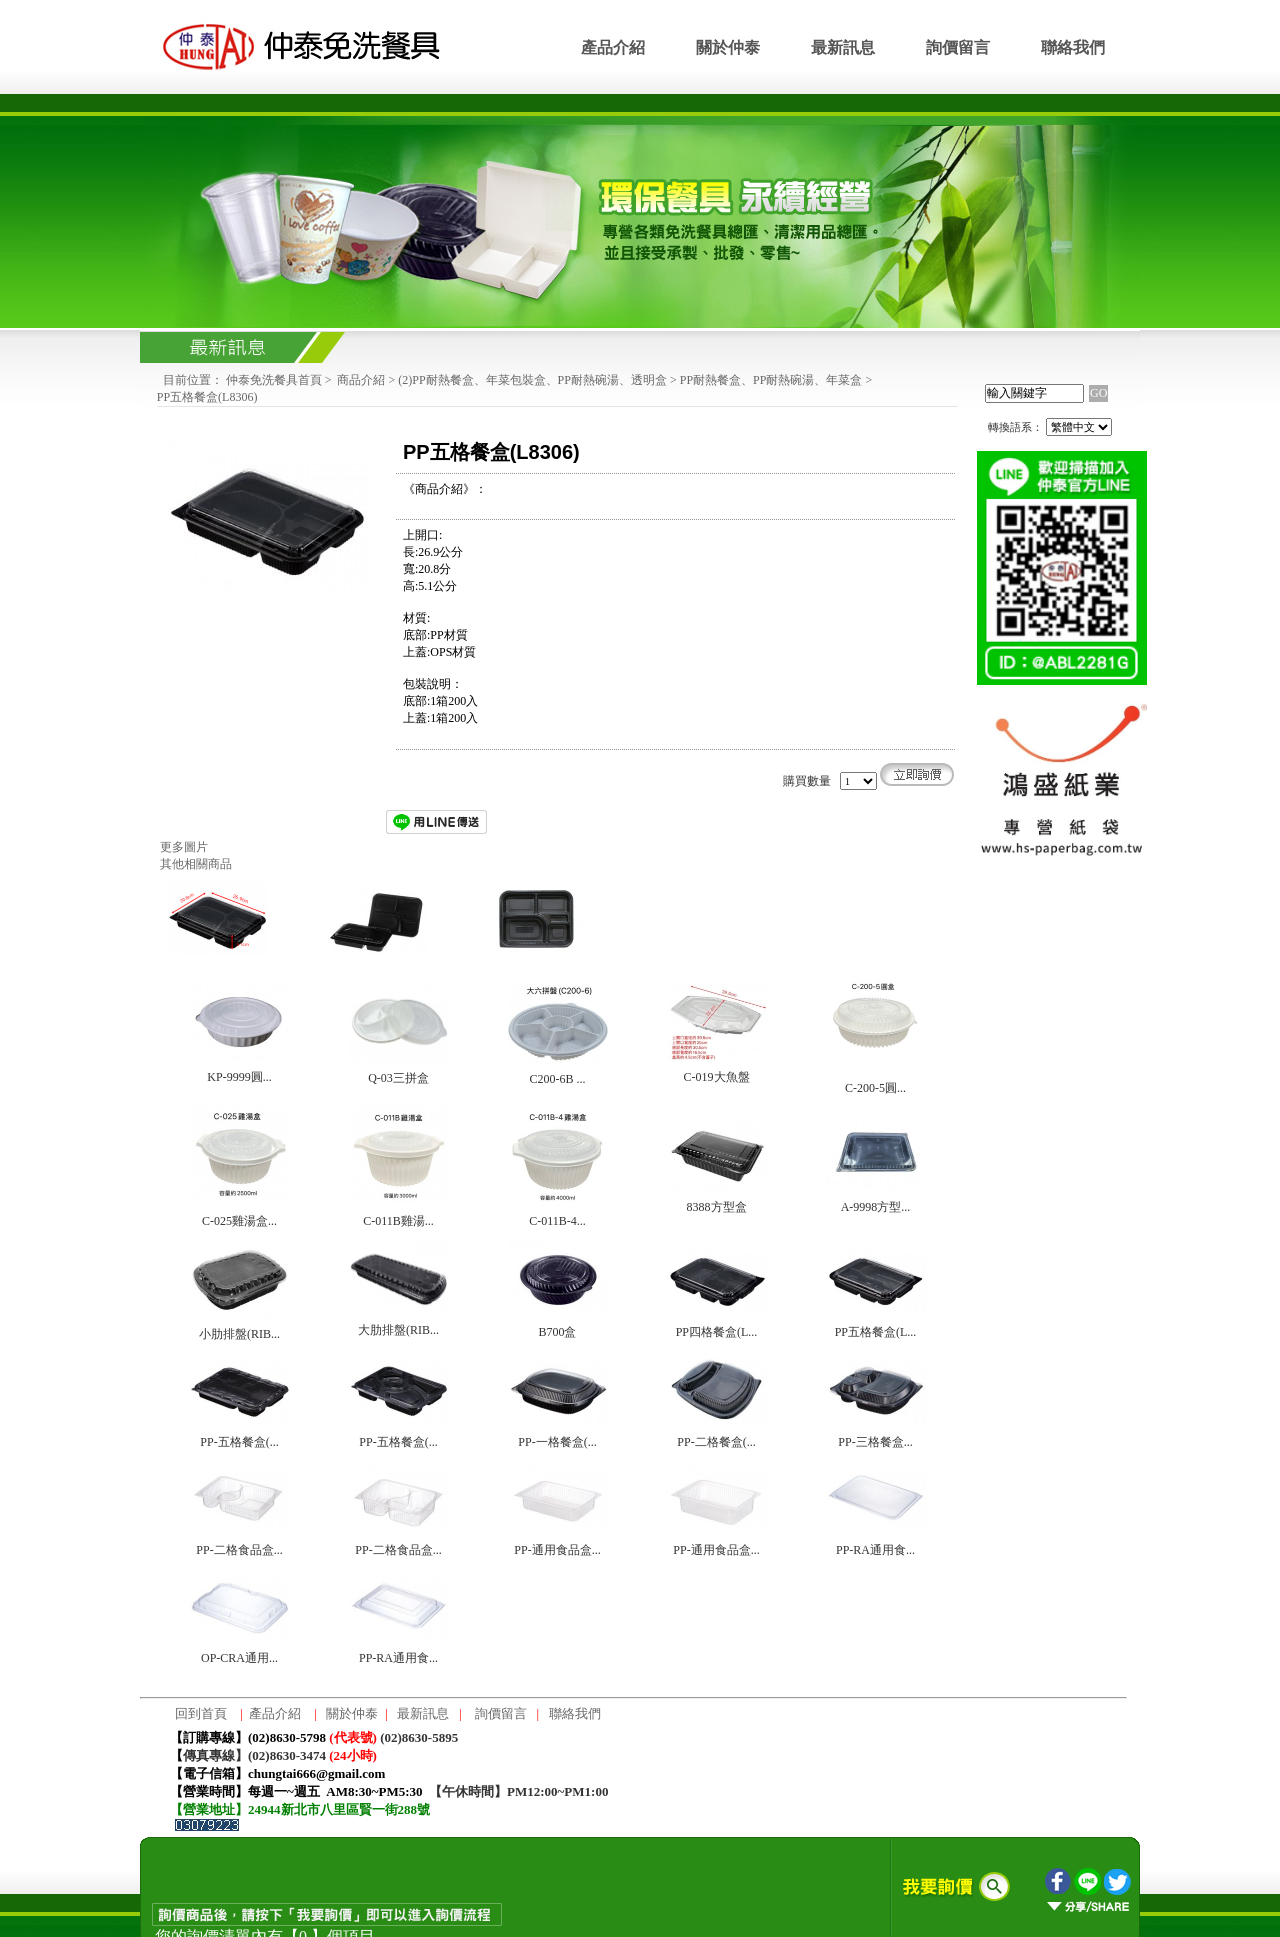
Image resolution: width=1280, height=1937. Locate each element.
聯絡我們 (1073, 47)
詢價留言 (958, 47)
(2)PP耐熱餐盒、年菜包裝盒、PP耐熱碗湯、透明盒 (532, 380)
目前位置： (193, 380)
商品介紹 (361, 380)
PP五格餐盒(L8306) (207, 397)
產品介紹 (613, 47)
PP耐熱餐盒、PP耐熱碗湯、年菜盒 (771, 380)
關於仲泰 (728, 47)
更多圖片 (184, 847)
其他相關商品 (196, 864)
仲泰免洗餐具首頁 (274, 380)
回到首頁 (201, 1713)
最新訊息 (843, 47)
